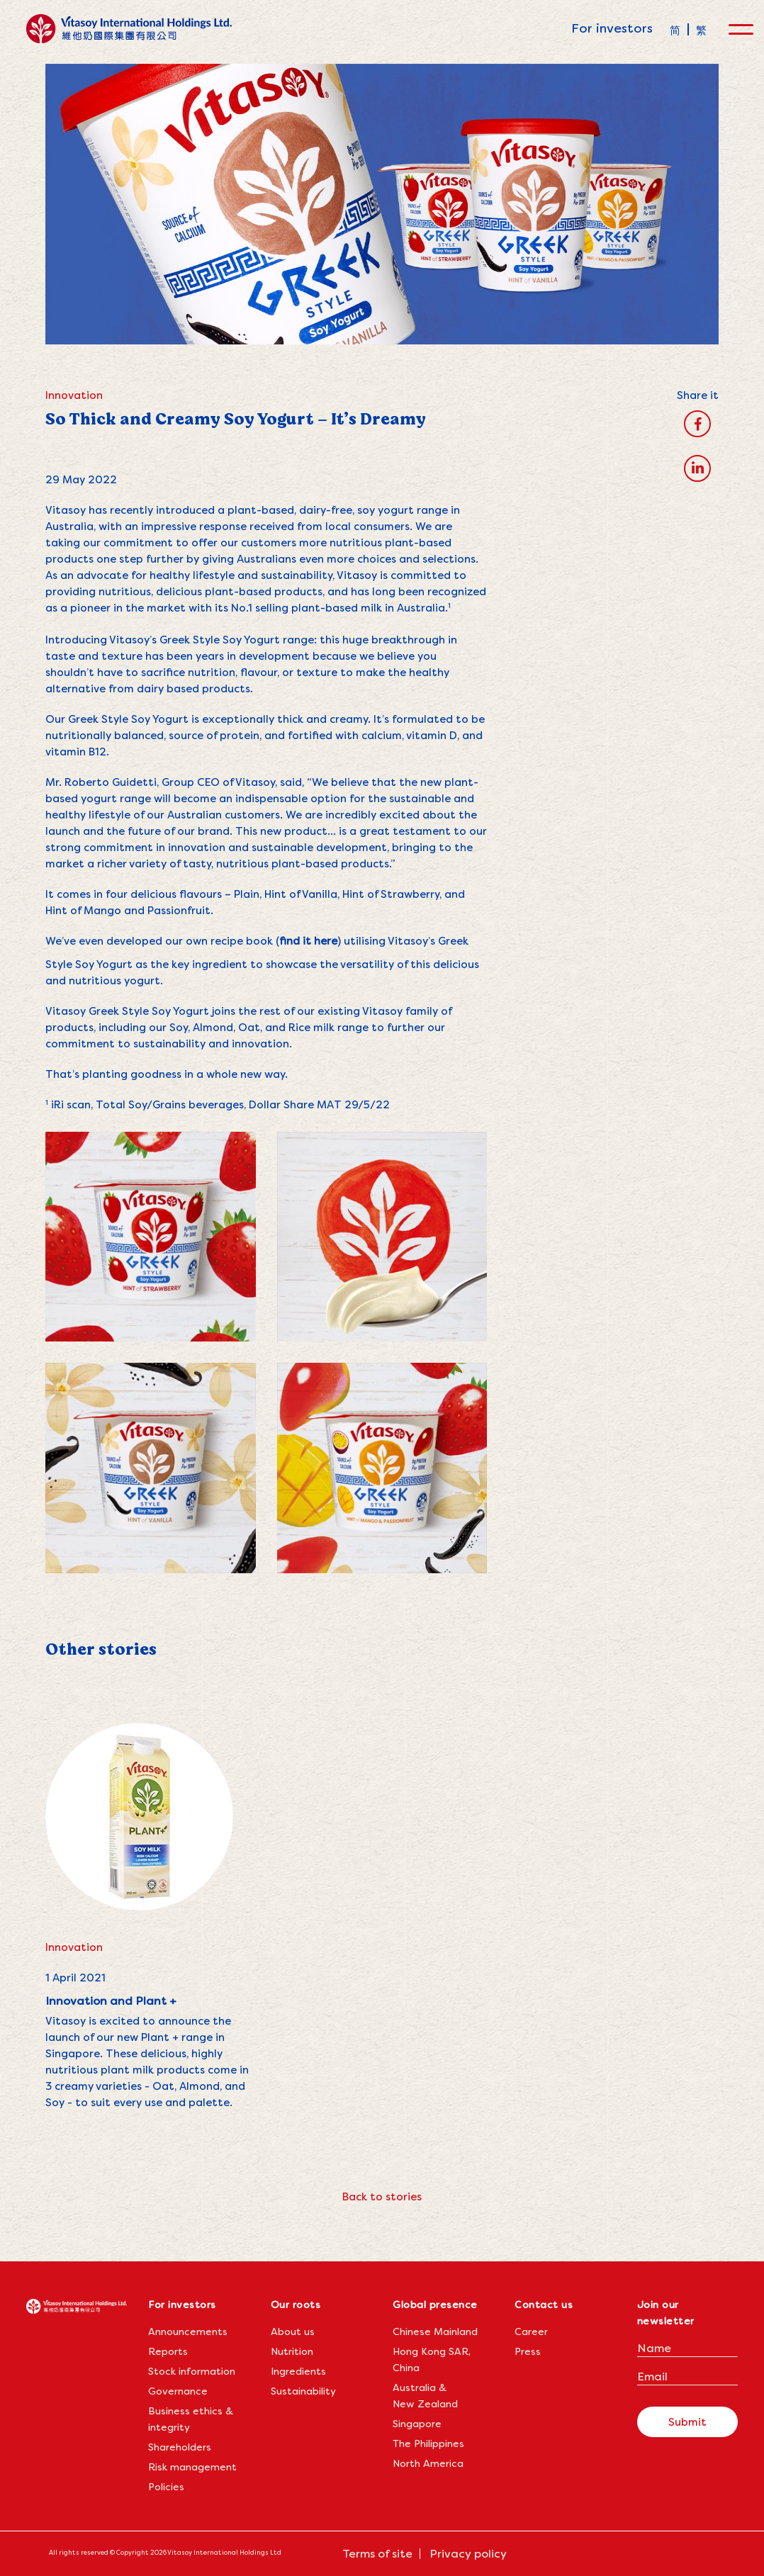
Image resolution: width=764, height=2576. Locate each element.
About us (293, 2331)
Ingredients (298, 2371)
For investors (612, 28)
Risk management (192, 2466)
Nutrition (292, 2351)
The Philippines (428, 2443)
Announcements (187, 2331)
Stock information (191, 2371)
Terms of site (377, 2553)
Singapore (417, 2423)
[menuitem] (675, 29)
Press (528, 2351)
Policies (166, 2486)
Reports (168, 2351)
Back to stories (382, 2196)
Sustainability (303, 2391)
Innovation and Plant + (110, 2000)
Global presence (435, 2304)
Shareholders (179, 2447)
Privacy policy (468, 2553)
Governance (178, 2391)
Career (531, 2331)
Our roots (296, 2304)
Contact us (544, 2304)
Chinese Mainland (435, 2331)
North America (428, 2463)
